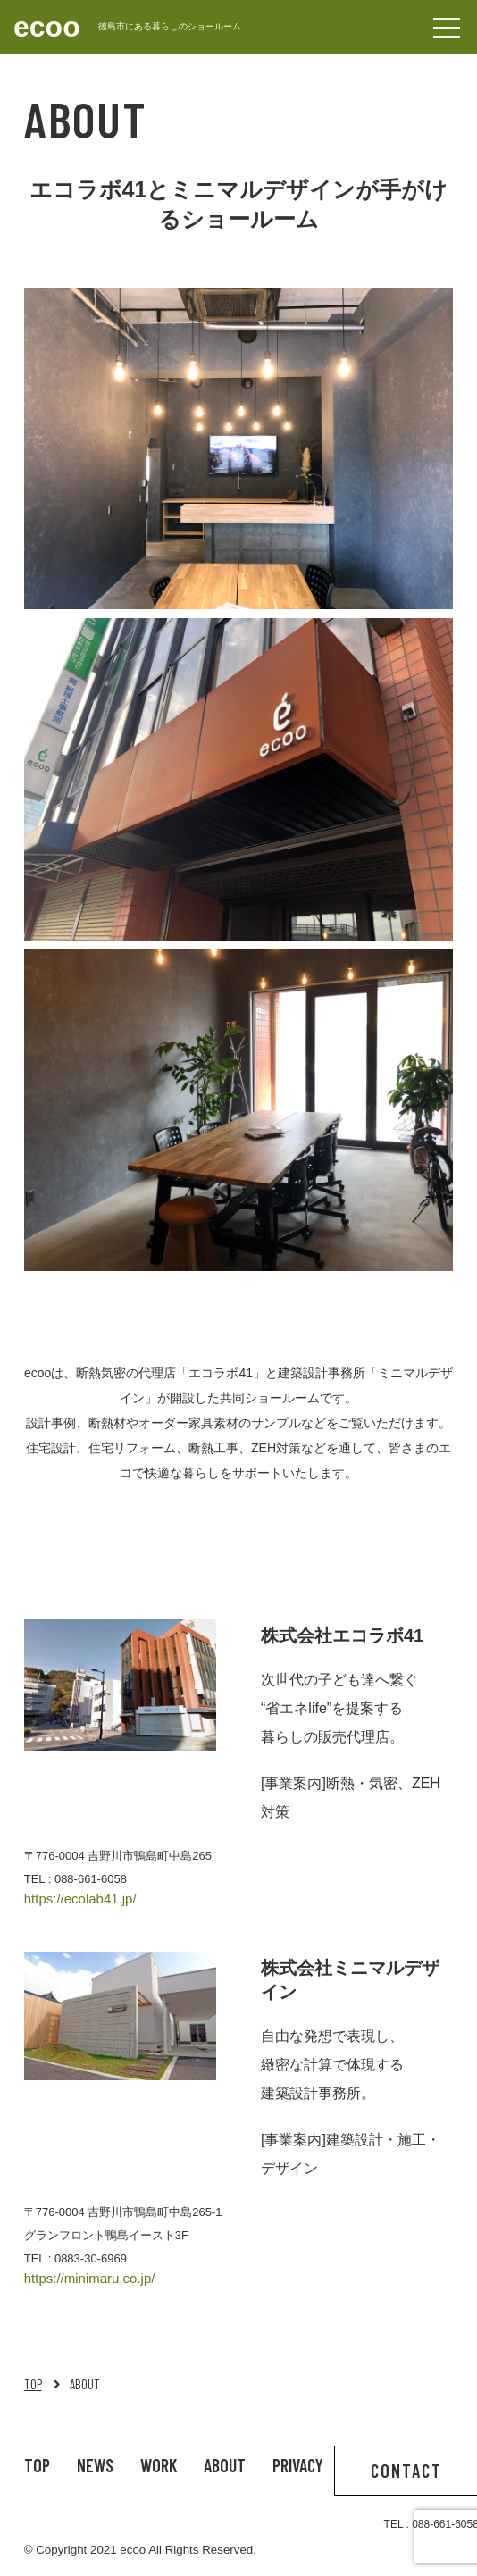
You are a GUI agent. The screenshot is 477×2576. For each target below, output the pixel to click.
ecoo (46, 27)
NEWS (95, 2465)
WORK (158, 2465)
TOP (33, 2384)
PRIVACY (297, 2465)
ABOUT (225, 2465)
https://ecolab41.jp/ (80, 1898)
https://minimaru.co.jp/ (89, 2278)
